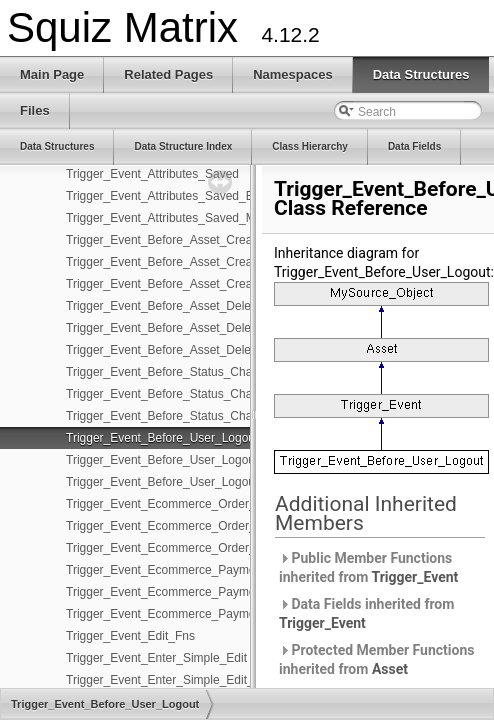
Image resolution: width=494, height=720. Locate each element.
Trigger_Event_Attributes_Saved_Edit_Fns (179, 196)
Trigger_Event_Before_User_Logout (162, 438)
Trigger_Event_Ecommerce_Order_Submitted (188, 504)
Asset (390, 669)
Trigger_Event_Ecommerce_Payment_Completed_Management (236, 614)
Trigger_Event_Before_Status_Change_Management (207, 416)
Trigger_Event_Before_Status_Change (169, 372)
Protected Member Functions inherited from (376, 659)
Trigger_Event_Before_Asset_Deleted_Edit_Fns (194, 328)
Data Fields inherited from (366, 613)
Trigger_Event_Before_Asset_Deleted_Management (205, 350)
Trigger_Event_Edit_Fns (130, 636)
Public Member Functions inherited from (368, 567)
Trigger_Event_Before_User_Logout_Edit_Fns (189, 460)
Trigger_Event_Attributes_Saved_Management (191, 218)
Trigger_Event (415, 577)
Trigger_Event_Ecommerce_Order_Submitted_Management (226, 548)
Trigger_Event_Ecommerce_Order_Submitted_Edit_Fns (215, 526)
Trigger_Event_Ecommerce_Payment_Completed (198, 570)
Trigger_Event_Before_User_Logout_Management (200, 482)
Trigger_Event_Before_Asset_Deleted (167, 306)
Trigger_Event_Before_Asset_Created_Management (206, 284)
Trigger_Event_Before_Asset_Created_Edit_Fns (194, 262)
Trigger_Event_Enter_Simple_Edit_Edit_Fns (183, 680)
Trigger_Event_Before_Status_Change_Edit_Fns (196, 394)
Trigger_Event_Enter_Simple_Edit (156, 658)
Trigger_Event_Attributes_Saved (152, 174)
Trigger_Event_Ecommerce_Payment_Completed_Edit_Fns (225, 592)
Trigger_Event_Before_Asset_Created (167, 240)
